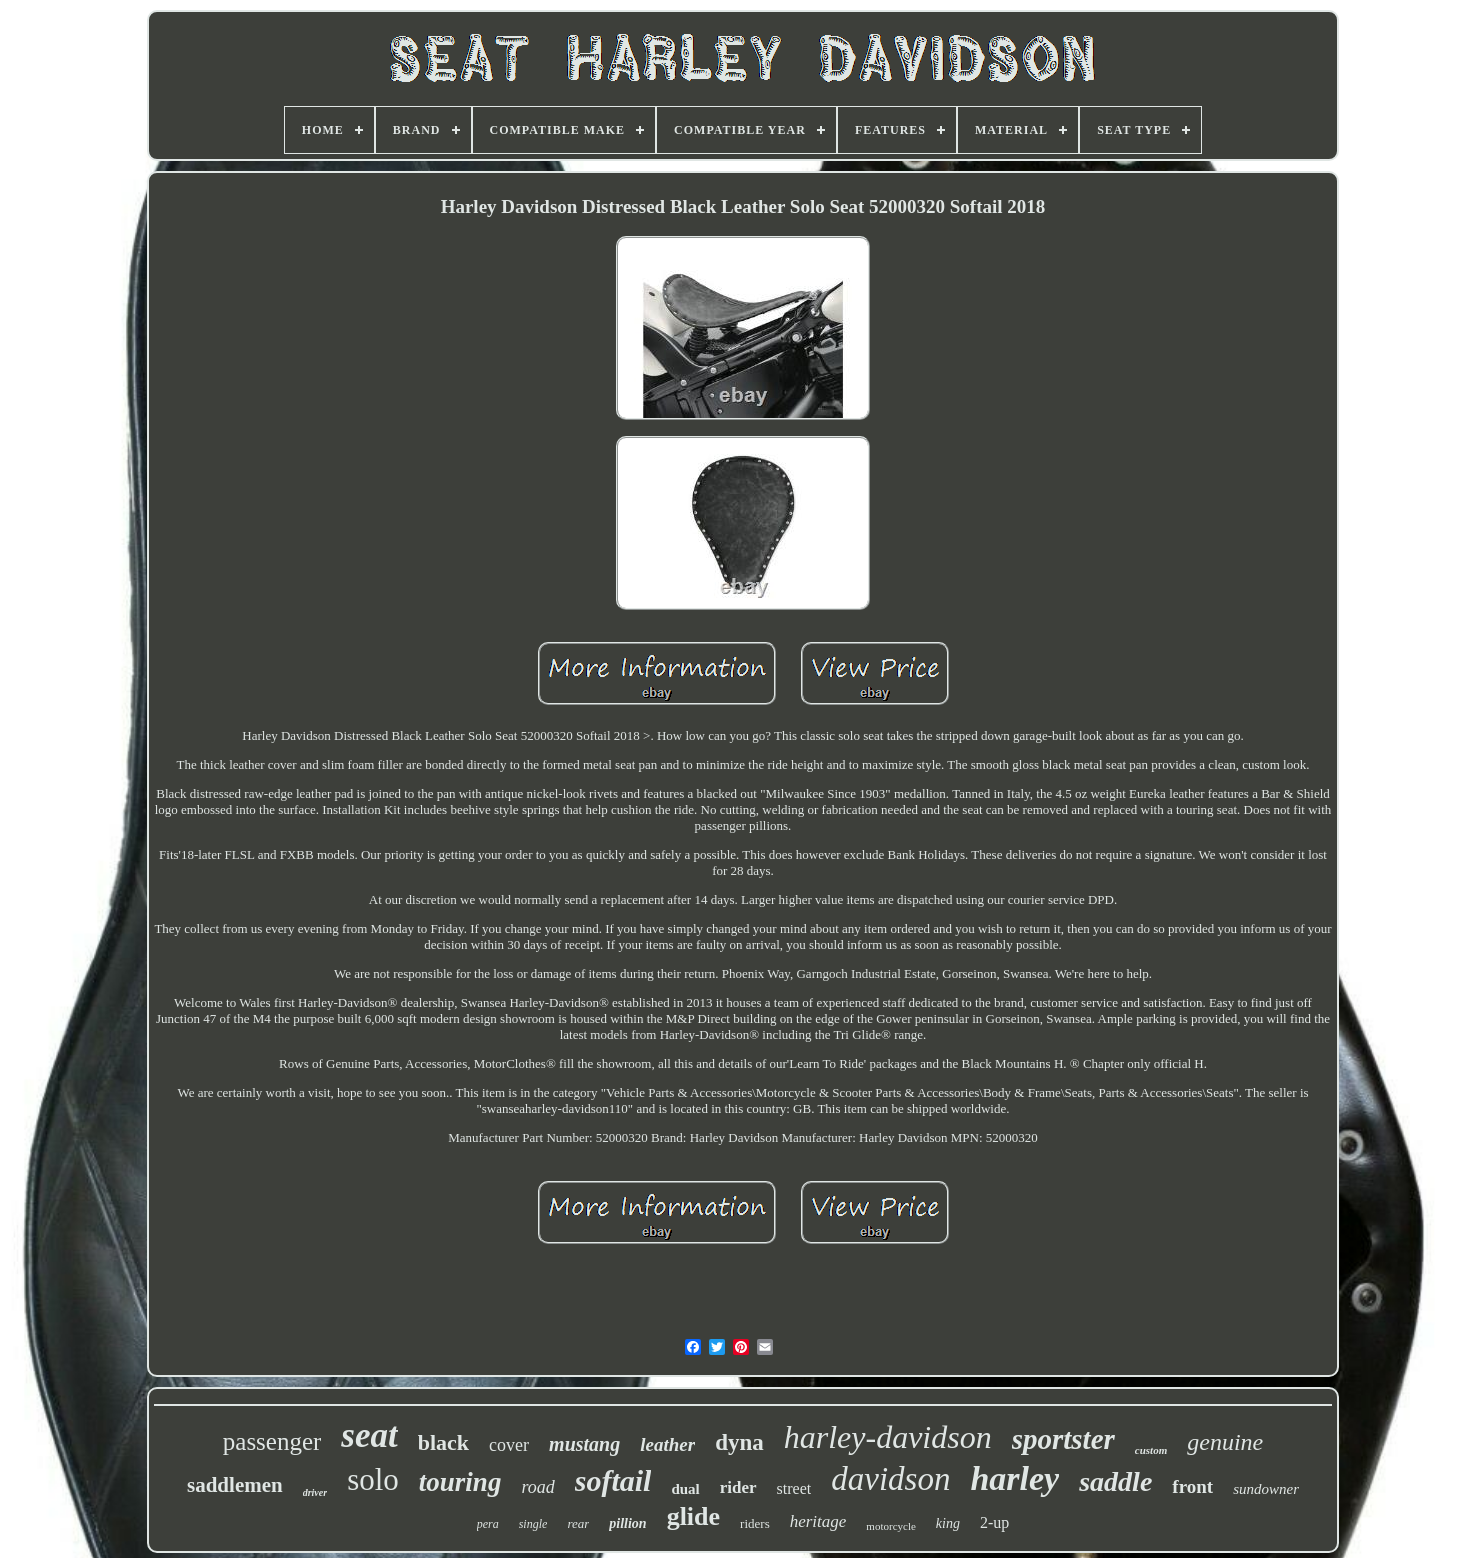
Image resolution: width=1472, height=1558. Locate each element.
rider (738, 1487)
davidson (890, 1479)
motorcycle (890, 1526)
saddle (1115, 1481)
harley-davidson (888, 1437)
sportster (1063, 1439)
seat (369, 1435)
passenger (272, 1441)
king (948, 1523)
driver (315, 1492)
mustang (584, 1444)
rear (578, 1523)
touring (460, 1482)
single (533, 1524)
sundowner (1266, 1489)
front (1192, 1486)
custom (1151, 1450)
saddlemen (235, 1485)
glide (693, 1516)
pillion (627, 1523)
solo (373, 1479)
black (443, 1442)
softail (613, 1480)
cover (509, 1445)
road (537, 1487)
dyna (739, 1442)
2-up (994, 1522)
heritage (818, 1521)
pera (488, 1524)
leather (667, 1444)
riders (755, 1523)
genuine (1225, 1442)
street (794, 1488)
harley (1014, 1478)
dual (685, 1489)
